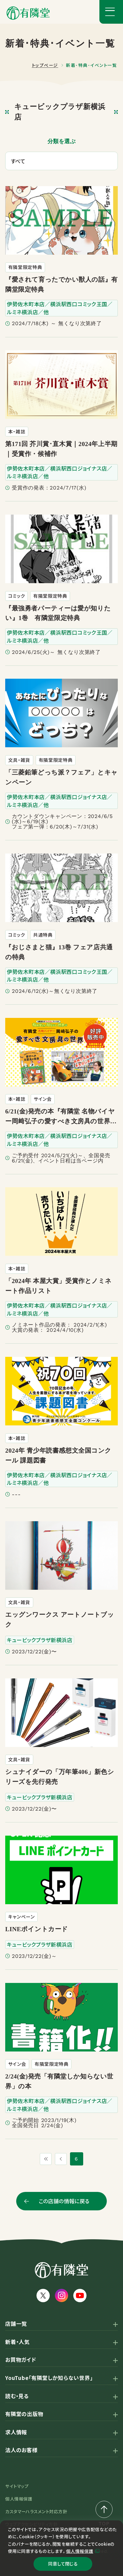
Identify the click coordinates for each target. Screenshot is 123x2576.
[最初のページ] (45, 2158)
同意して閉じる (63, 2562)
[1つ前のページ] (61, 2158)
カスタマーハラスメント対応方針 (36, 2511)
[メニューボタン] (111, 12)
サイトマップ (17, 2486)
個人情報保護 (79, 2549)
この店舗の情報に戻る (64, 2201)
